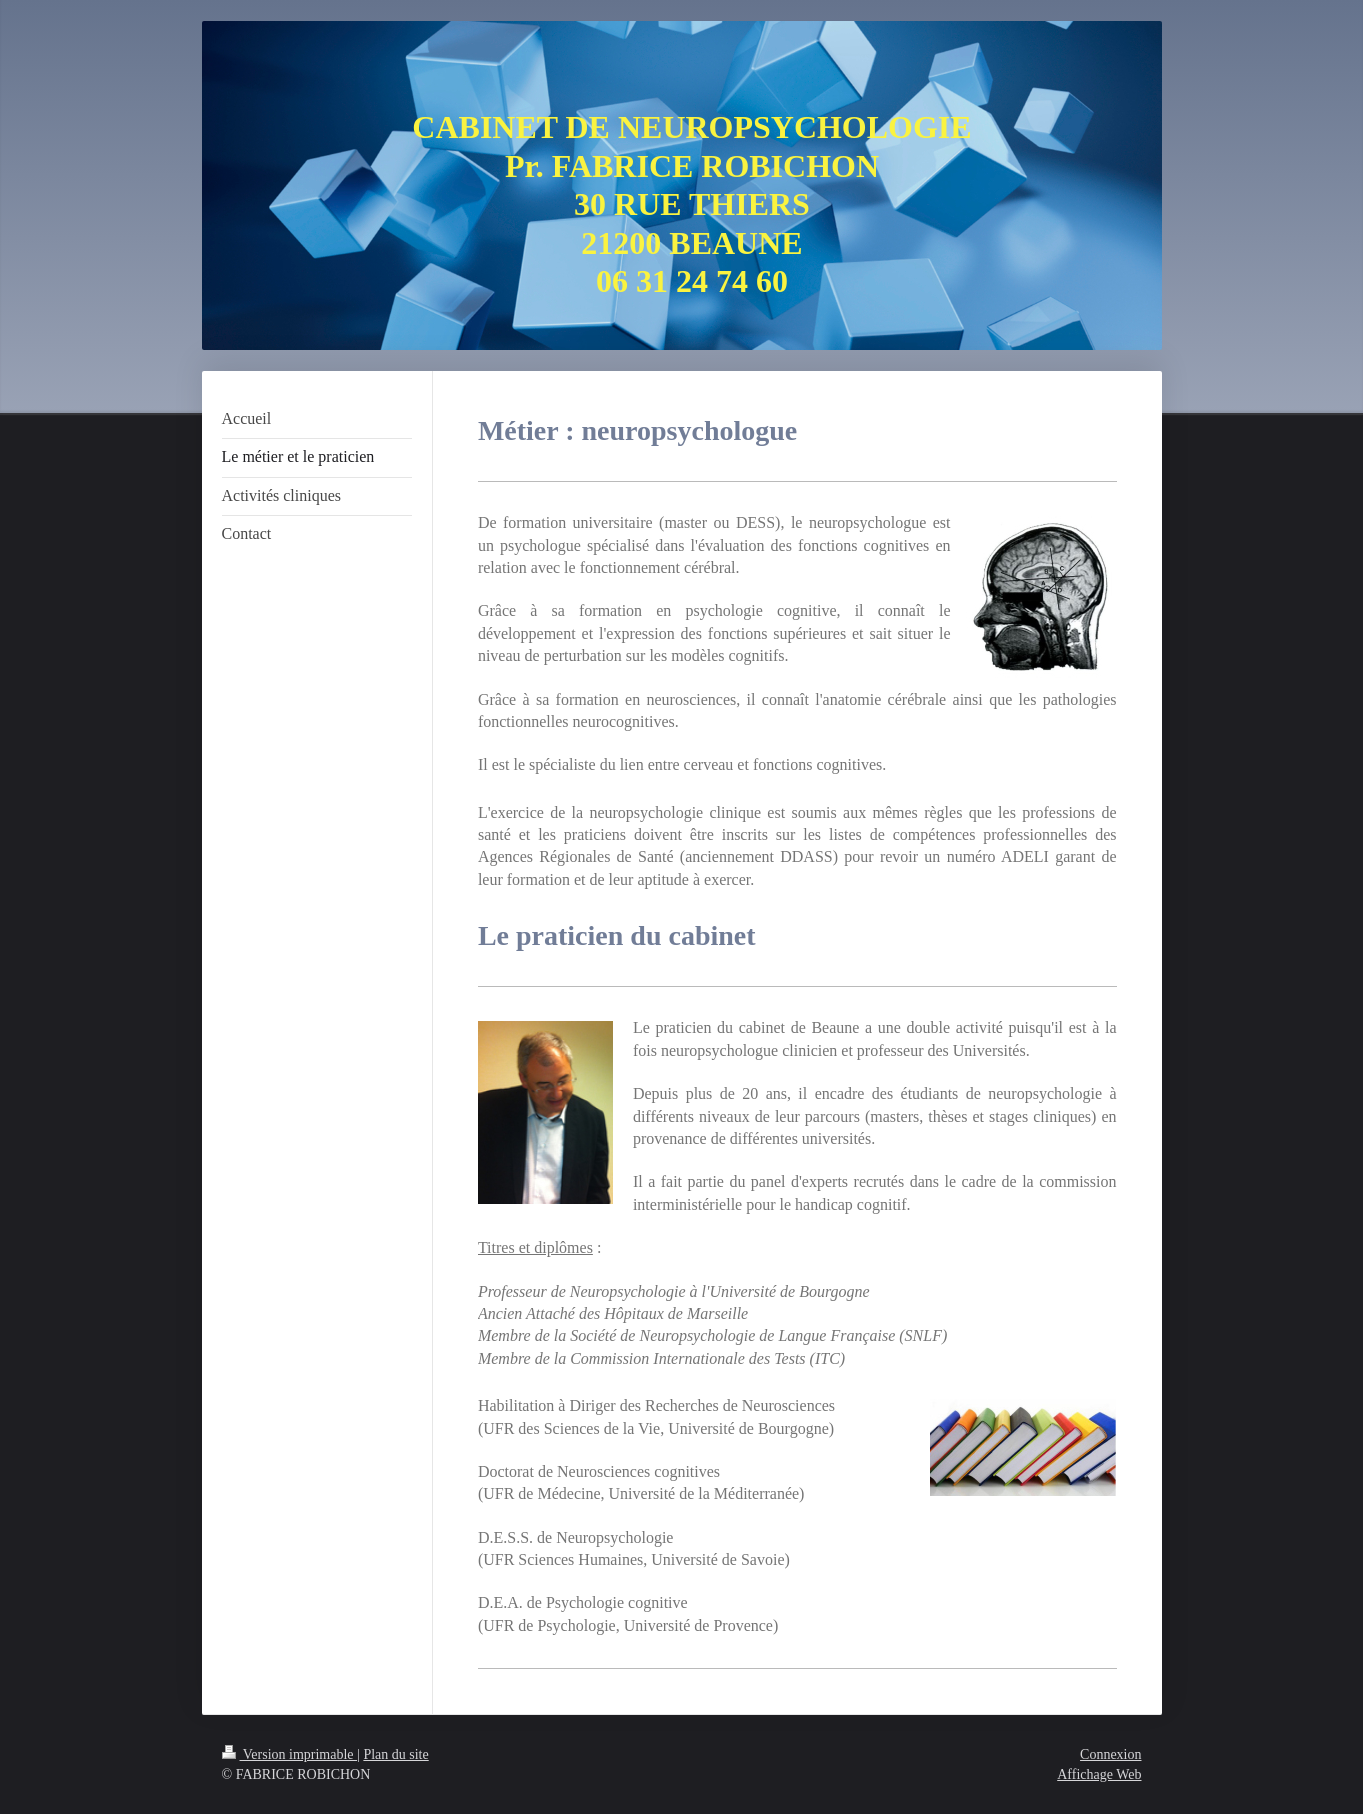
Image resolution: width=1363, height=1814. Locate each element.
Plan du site (395, 1754)
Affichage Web (1099, 1774)
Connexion (1110, 1754)
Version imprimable (290, 1754)
